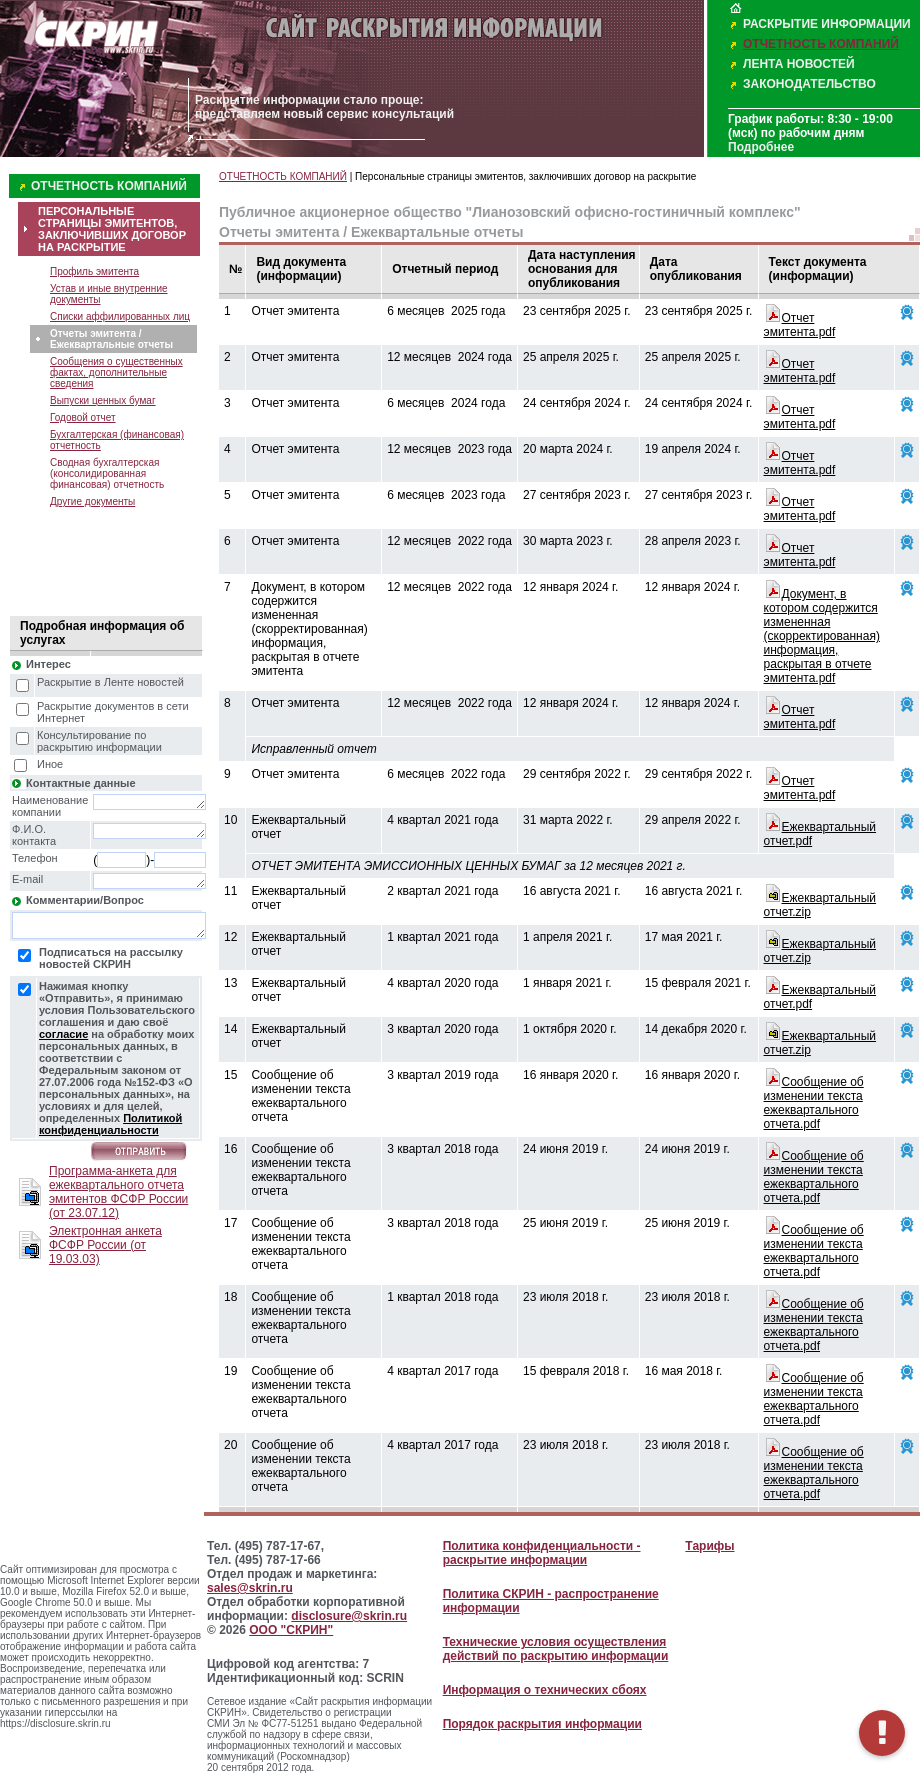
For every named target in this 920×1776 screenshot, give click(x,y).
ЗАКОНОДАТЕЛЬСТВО (809, 84)
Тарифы (709, 1546)
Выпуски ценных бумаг (103, 400)
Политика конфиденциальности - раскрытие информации (542, 1553)
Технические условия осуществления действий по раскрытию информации (556, 1649)
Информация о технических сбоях (545, 1690)
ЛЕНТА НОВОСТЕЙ (799, 64)
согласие (63, 1034)
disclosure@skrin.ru (349, 1616)
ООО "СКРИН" (291, 1630)
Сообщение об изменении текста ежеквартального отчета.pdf (814, 1103)
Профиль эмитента (94, 271)
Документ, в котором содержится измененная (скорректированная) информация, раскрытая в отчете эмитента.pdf (822, 636)
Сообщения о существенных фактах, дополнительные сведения (116, 372)
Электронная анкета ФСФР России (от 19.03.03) (105, 1245)
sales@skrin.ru (250, 1588)
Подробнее (761, 147)
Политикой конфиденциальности (110, 1124)
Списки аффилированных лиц (120, 316)
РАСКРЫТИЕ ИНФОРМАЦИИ (827, 24)
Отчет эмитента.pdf (800, 325)
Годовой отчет (83, 417)
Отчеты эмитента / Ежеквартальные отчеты (111, 339)
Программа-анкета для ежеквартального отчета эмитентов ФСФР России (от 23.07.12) (118, 1192)
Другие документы (92, 501)
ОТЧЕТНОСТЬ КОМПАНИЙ (821, 44)
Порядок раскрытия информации (542, 1724)
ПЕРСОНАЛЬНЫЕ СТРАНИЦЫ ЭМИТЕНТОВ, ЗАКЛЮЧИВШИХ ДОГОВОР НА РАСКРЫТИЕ (112, 229)
